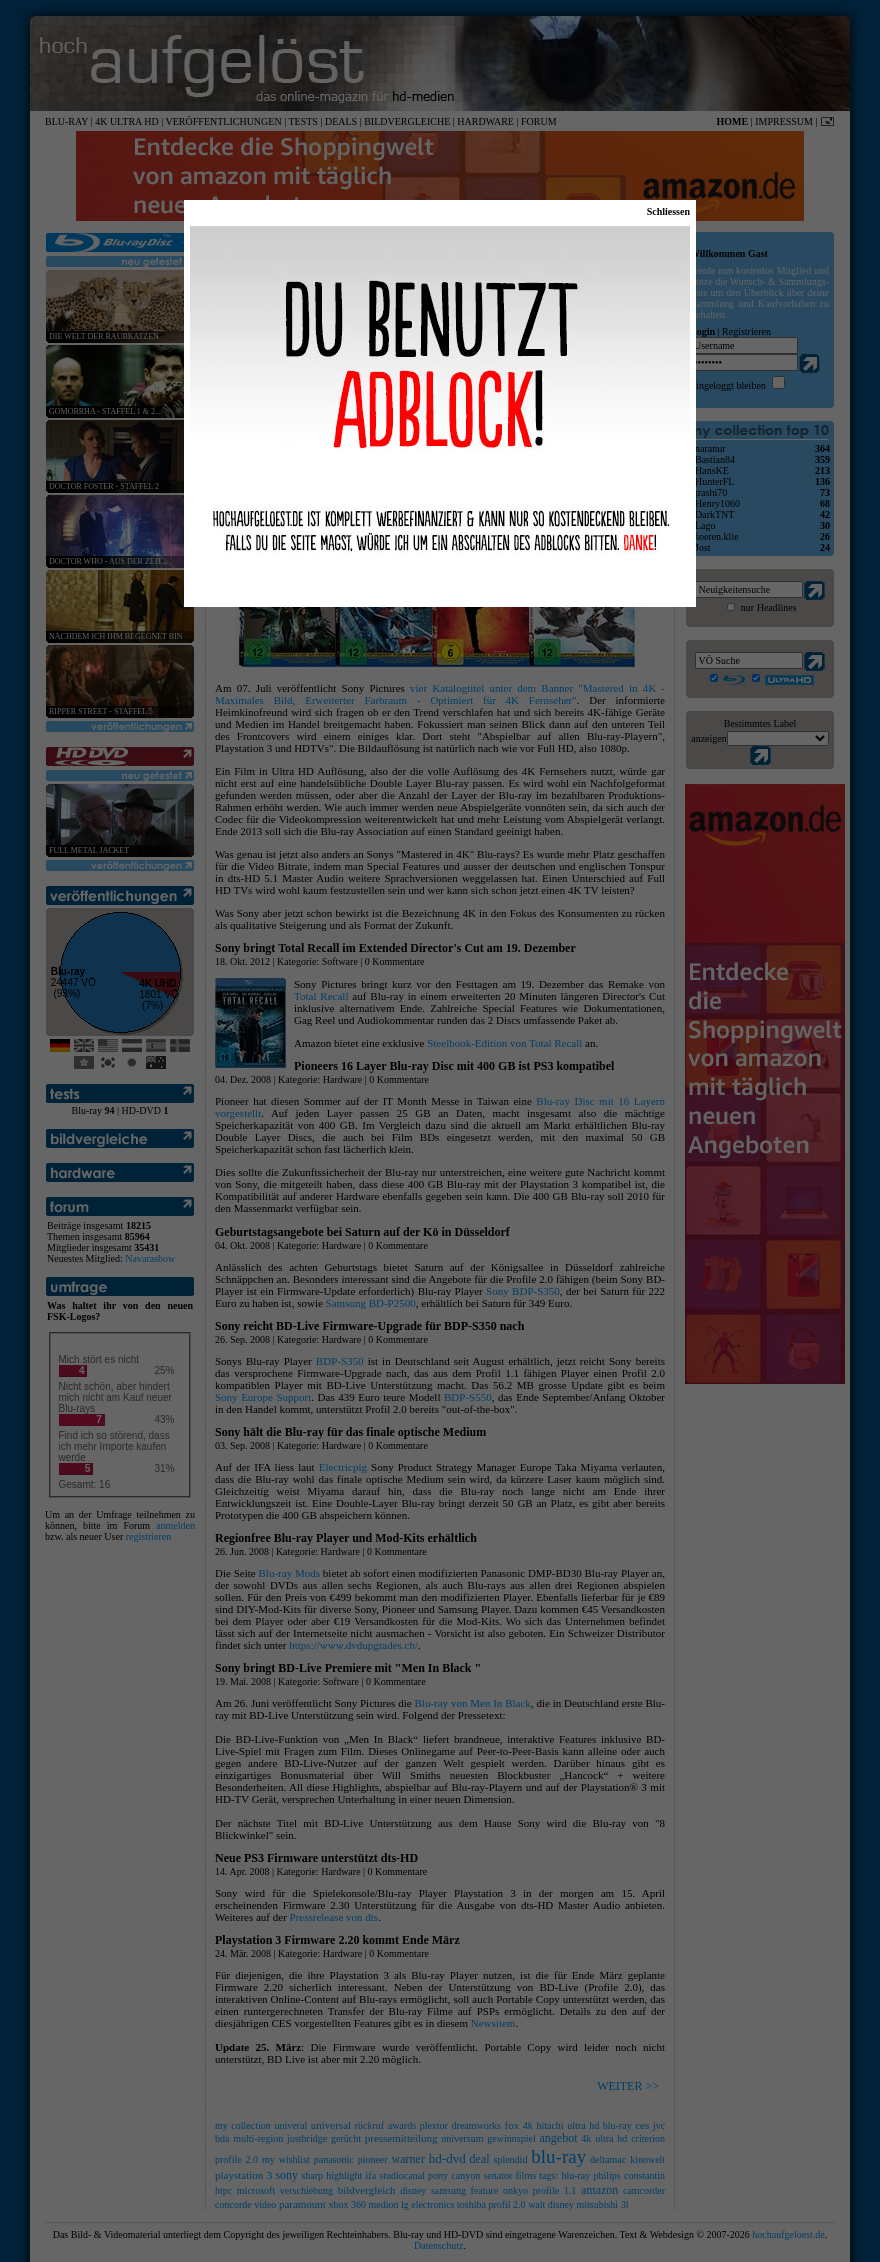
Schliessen (668, 211)
